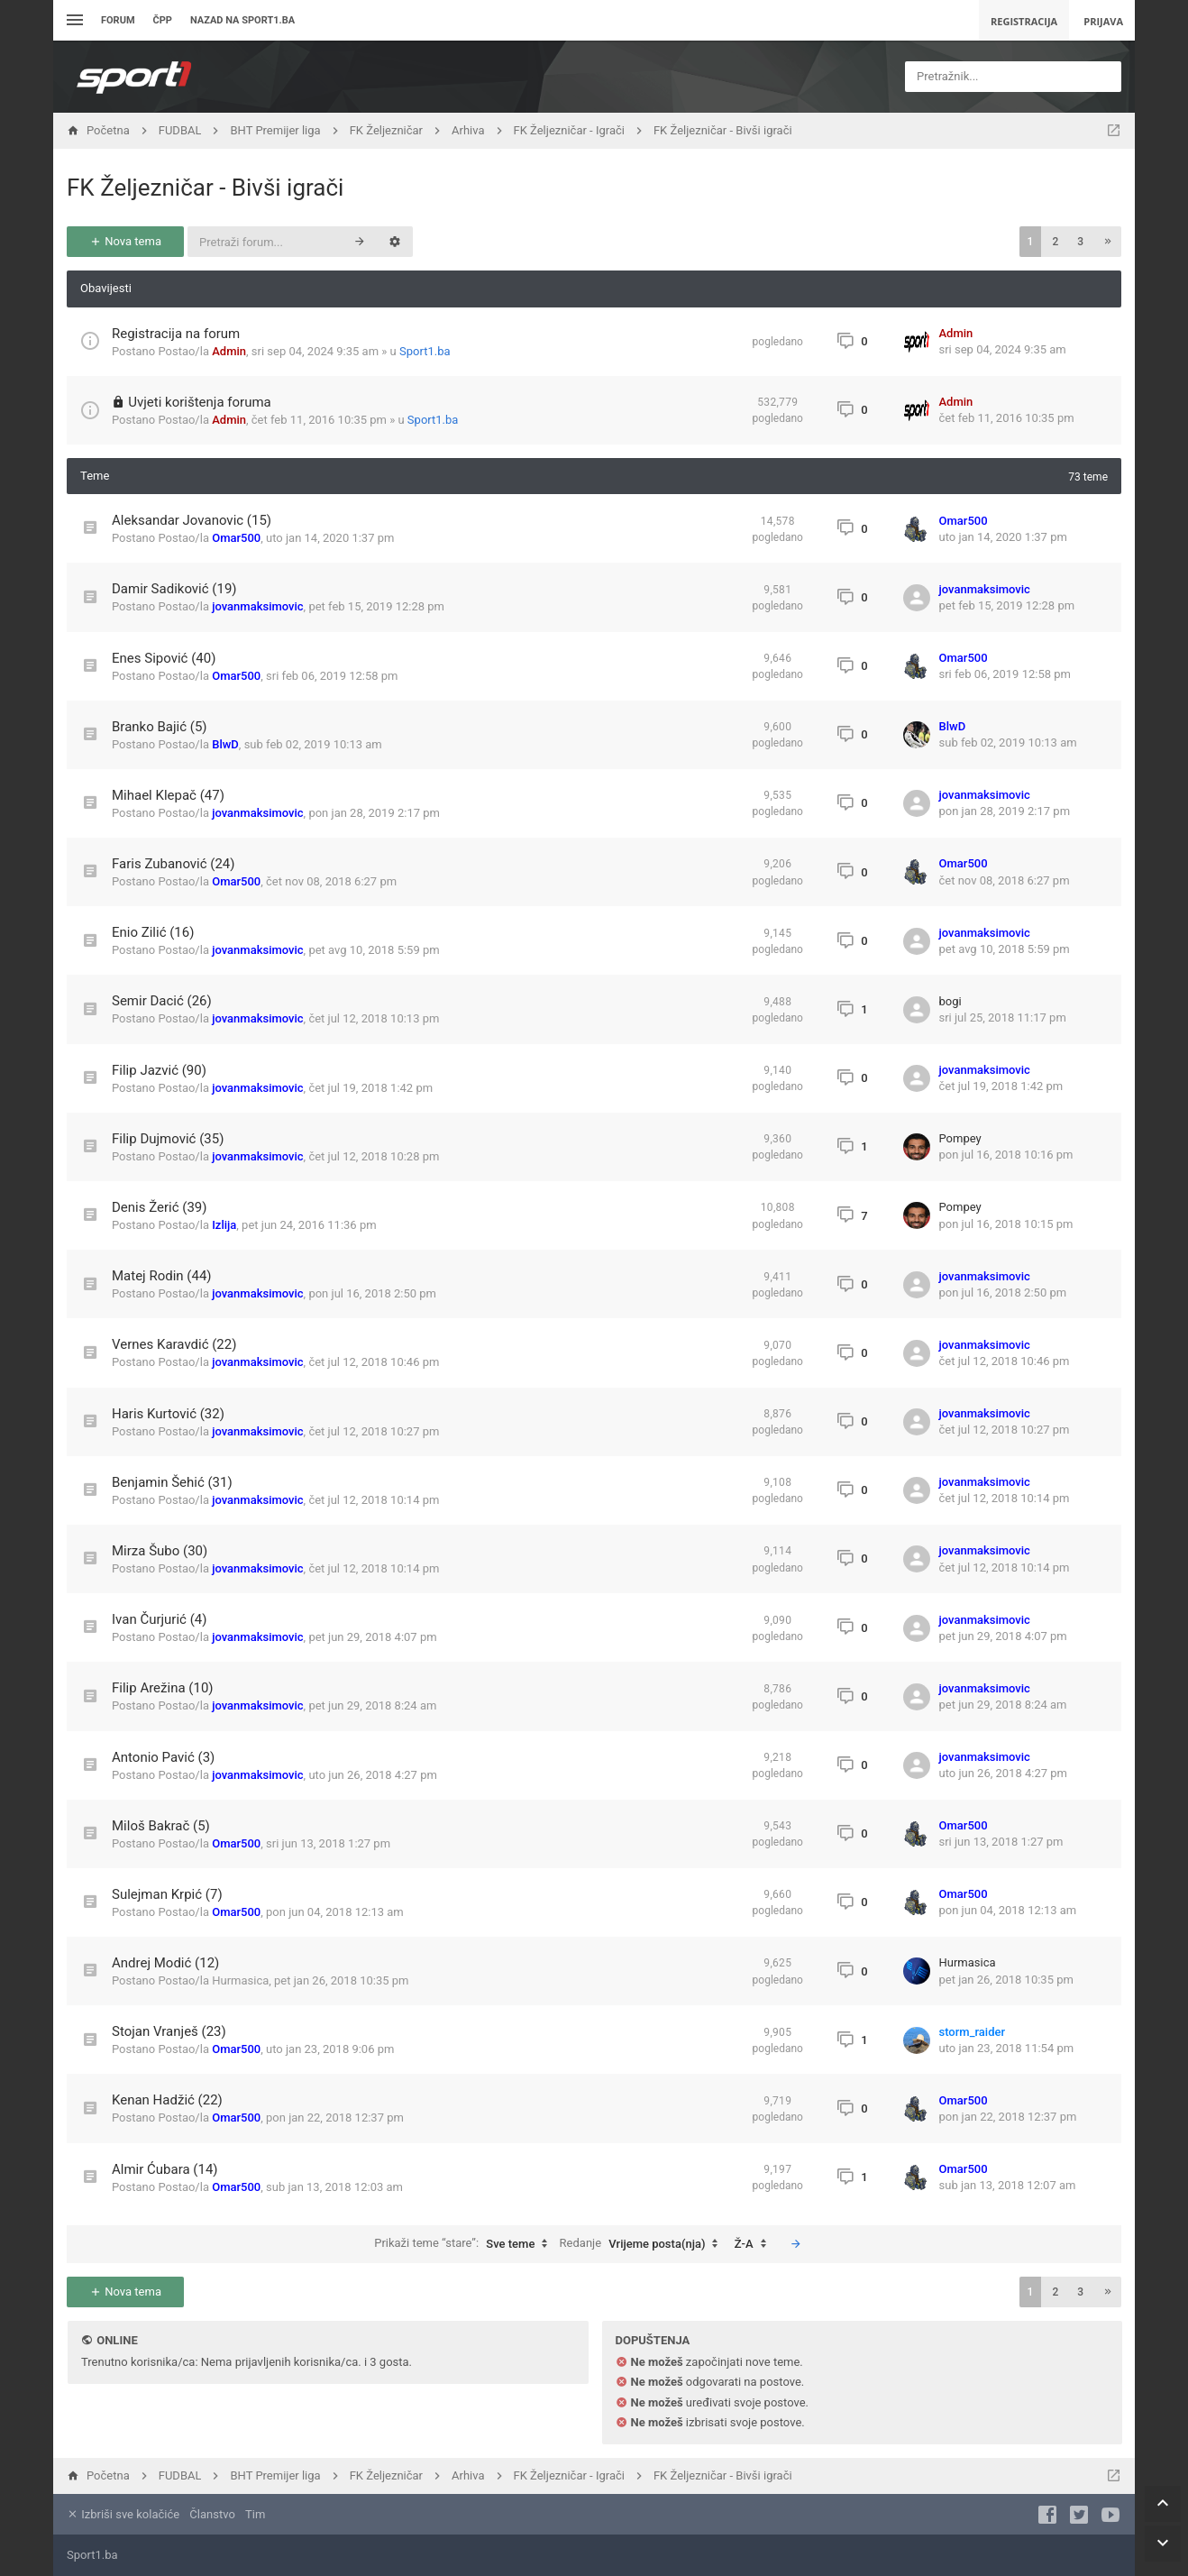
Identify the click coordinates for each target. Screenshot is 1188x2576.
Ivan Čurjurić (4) (159, 1619)
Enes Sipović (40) (163, 658)
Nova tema (125, 241)
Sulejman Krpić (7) (167, 1894)
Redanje (643, 2244)
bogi (950, 1001)
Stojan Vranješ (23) (169, 2031)
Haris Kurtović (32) (168, 1414)
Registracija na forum (176, 333)
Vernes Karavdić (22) (174, 1344)
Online (116, 2340)
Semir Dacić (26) (162, 1001)
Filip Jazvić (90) (159, 1070)
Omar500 (236, 538)
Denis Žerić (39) (159, 1207)
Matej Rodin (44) (162, 1276)
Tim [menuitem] (255, 2514)
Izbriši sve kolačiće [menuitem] (123, 2514)
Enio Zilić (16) (153, 932)
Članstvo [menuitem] (211, 2514)
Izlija (224, 1225)
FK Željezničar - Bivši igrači (205, 187)
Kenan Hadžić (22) (167, 2100)
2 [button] (1055, 241)
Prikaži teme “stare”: (465, 2244)
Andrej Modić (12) (165, 1963)
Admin (229, 351)
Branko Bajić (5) (159, 727)
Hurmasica (240, 1980)
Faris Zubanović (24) (173, 864)
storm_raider (972, 2032)
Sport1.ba (425, 351)
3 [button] (1080, 241)
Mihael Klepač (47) (168, 795)
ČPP (162, 20)
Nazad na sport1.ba (242, 20)
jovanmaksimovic (257, 606)
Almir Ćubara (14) (165, 2169)
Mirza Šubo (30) (159, 1551)
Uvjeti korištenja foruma (199, 402)
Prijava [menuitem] (1103, 21)
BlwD (225, 744)
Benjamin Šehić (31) (172, 1482)
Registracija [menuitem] (1024, 21)
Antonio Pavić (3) (163, 1757)
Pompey (960, 1138)
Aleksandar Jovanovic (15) (191, 520)
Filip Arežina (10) (163, 1688)
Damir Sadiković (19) (174, 589)
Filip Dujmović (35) (168, 1139)
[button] (1107, 241)
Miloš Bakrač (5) (161, 1826)
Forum (118, 20)
